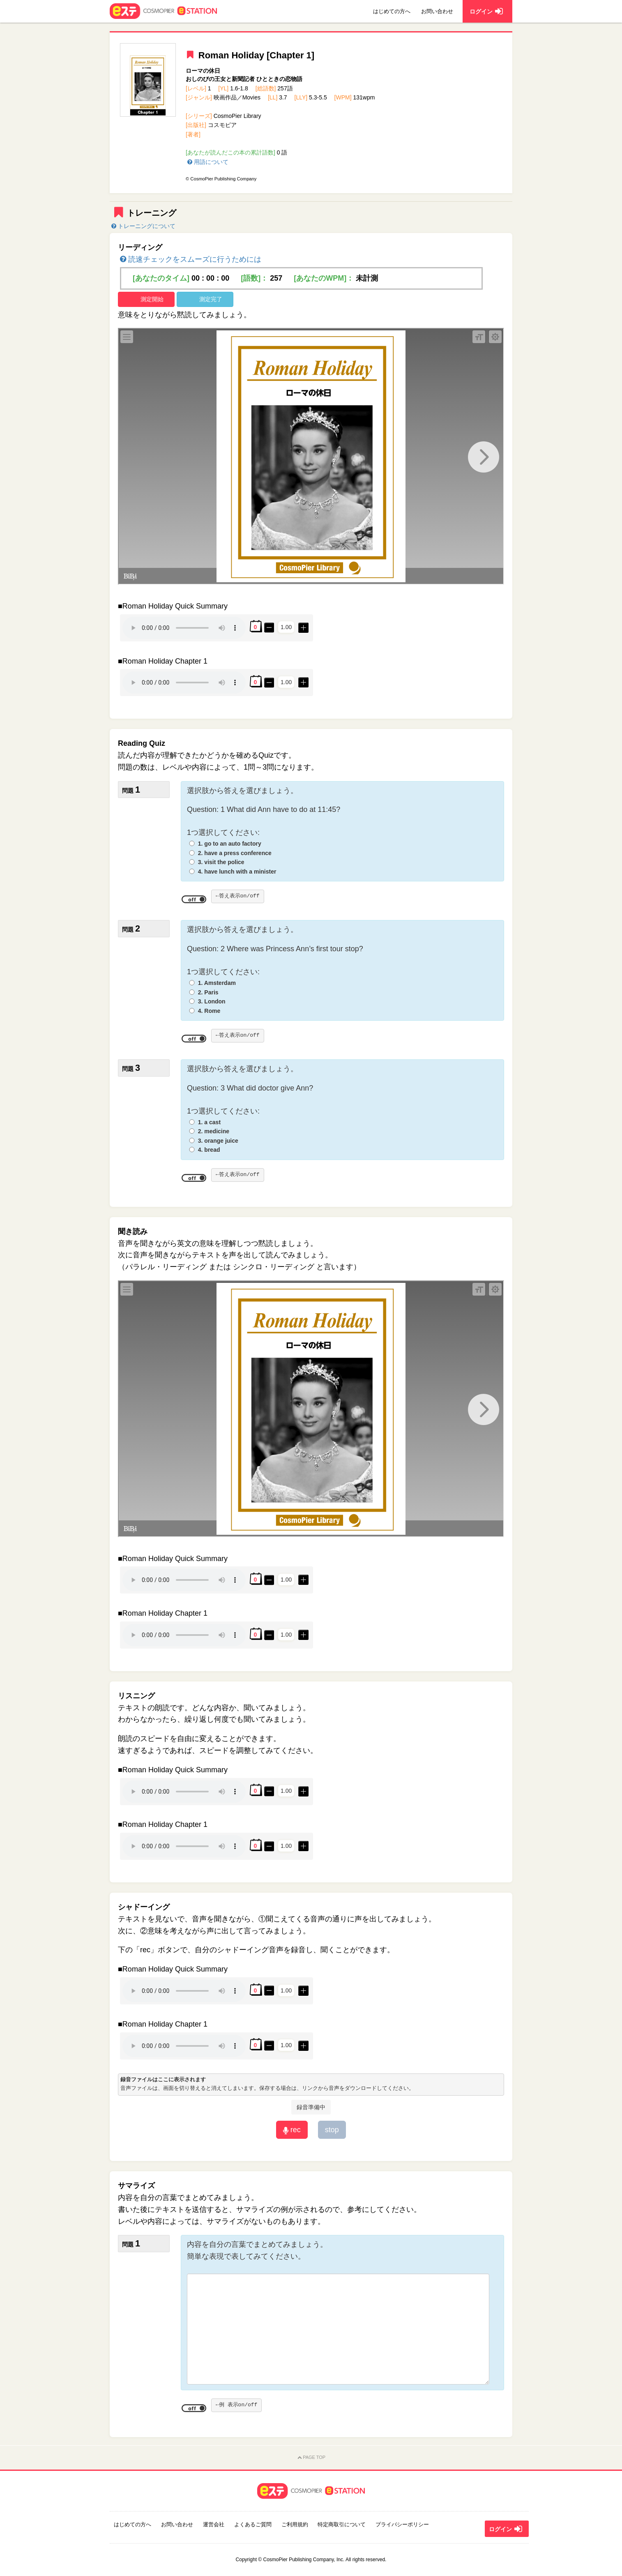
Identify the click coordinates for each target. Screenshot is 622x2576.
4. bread (209, 1149)
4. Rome (209, 1011)
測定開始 (152, 299)
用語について (207, 162)
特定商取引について (342, 2524)
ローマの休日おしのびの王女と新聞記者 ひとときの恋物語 (244, 74)
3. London (212, 1001)
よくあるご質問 (253, 2524)
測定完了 (210, 299)
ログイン (507, 2529)
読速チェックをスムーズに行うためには (189, 259)
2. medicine (213, 1131)
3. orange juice (218, 1140)
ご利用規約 (294, 2524)
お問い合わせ (437, 11)
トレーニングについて (142, 226)
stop (332, 2130)
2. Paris (208, 992)
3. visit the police (221, 862)
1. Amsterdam (217, 983)
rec (291, 2130)
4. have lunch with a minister (237, 871)
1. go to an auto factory (229, 843)
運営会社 (213, 2524)
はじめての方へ (391, 11)
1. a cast (209, 1122)
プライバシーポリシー (402, 2524)
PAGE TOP (311, 2457)
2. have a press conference (235, 853)
